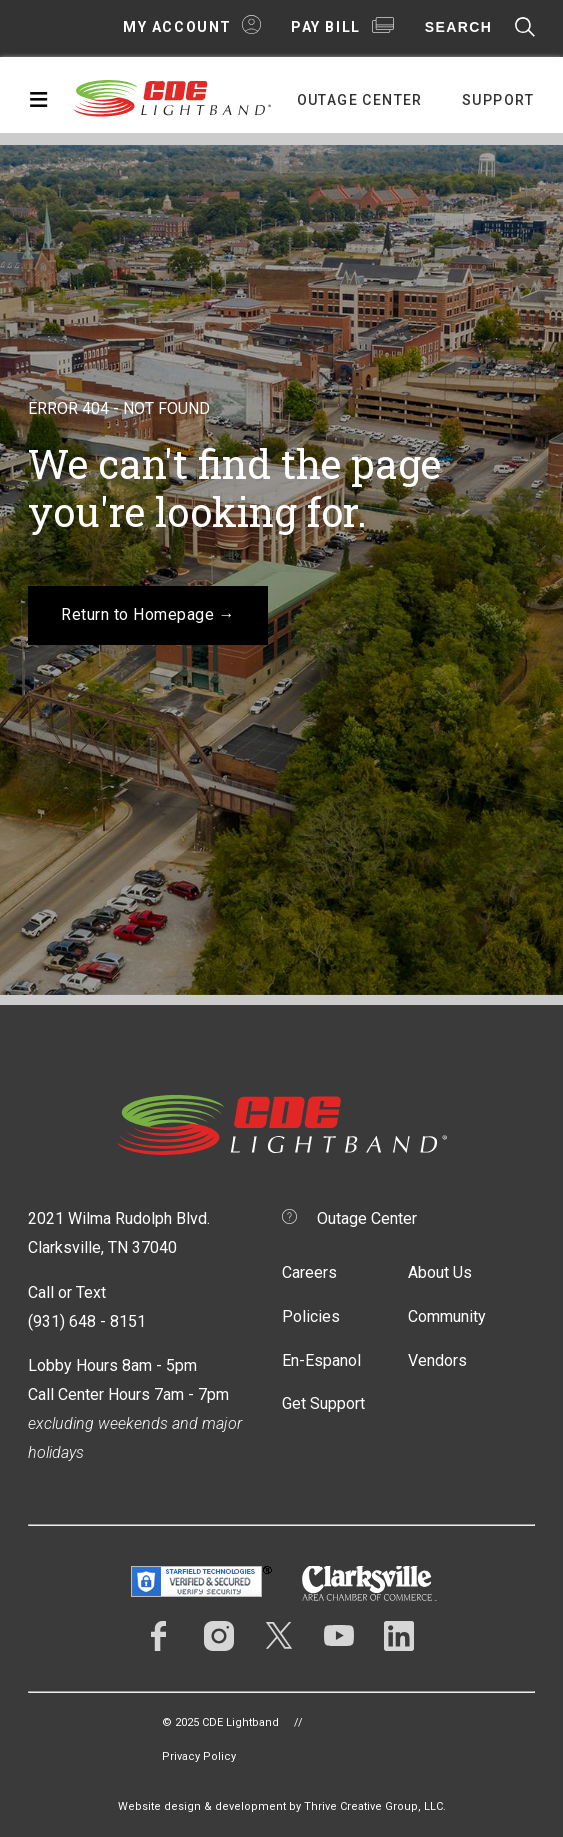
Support (498, 100)
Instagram (219, 1636)
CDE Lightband (173, 97)
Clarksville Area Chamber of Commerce (369, 1583)
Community (447, 1316)
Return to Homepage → (148, 614)
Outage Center (360, 100)
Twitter (279, 1636)
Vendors (437, 1360)
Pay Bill (326, 27)
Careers (309, 1272)
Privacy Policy (199, 1756)
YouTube (339, 1636)
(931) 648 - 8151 (87, 1321)
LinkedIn (399, 1636)
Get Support (323, 1403)
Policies (311, 1316)
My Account (177, 27)
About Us (440, 1272)
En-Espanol (321, 1360)
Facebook (159, 1636)
